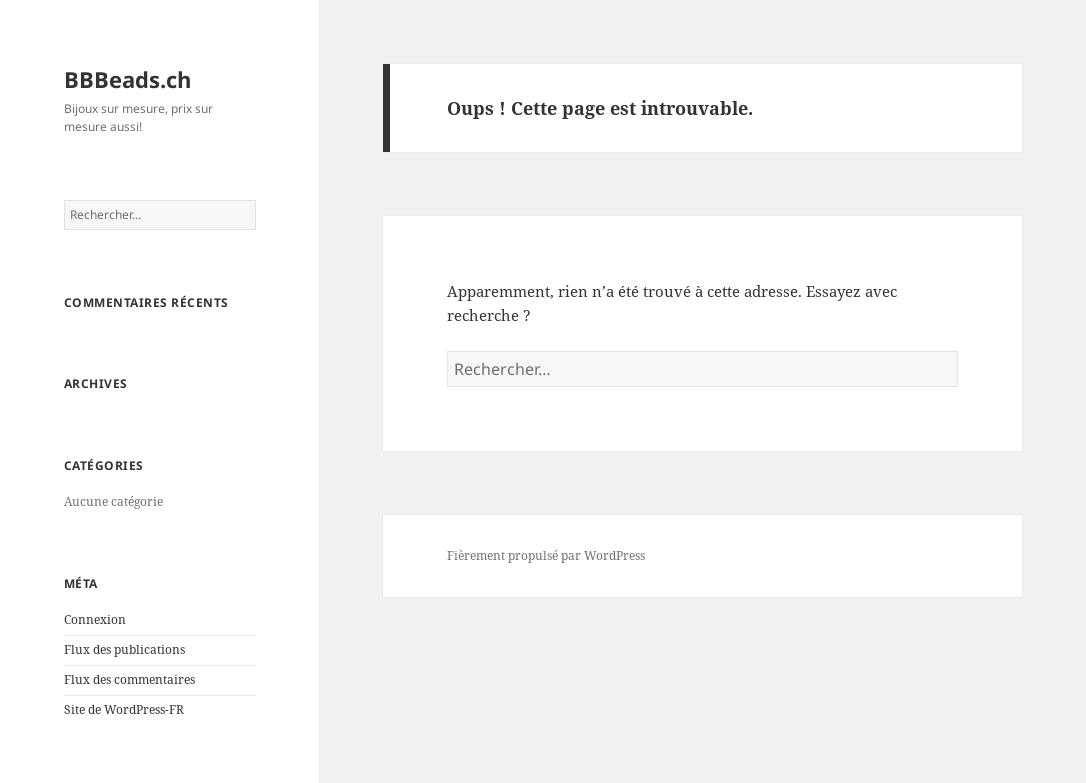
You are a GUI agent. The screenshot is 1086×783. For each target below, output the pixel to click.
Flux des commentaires (129, 679)
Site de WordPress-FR (124, 709)
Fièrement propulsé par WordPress (546, 555)
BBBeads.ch (127, 79)
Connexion (95, 619)
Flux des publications (124, 649)
